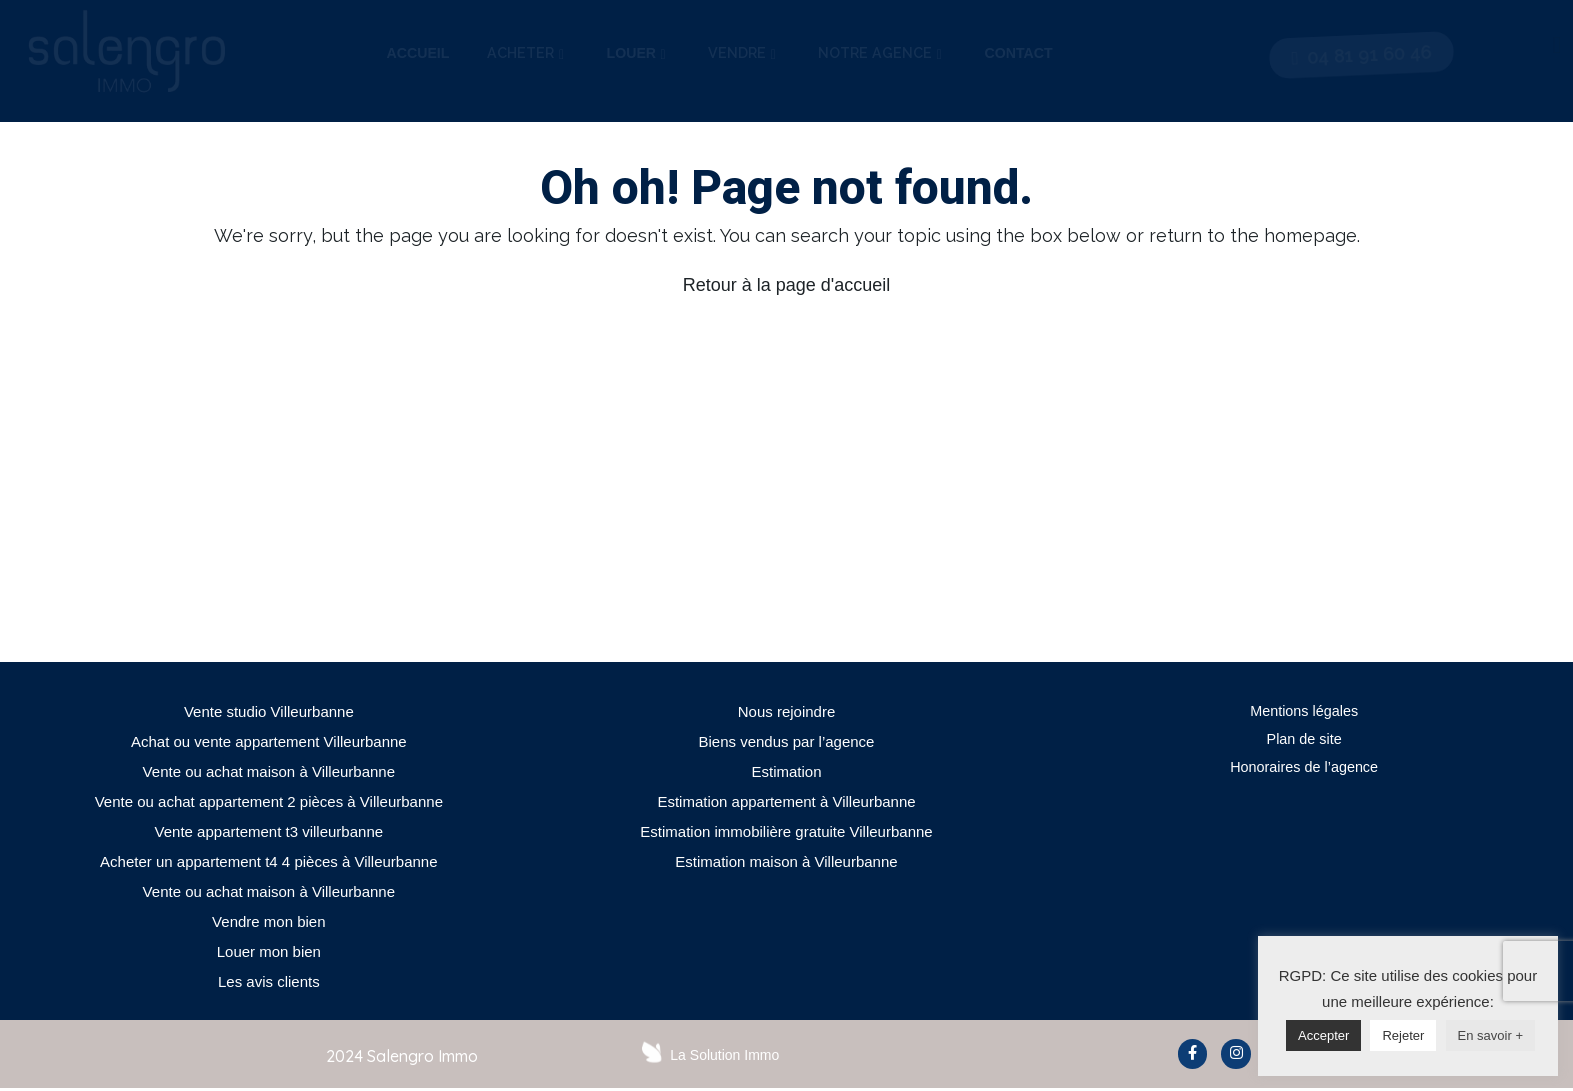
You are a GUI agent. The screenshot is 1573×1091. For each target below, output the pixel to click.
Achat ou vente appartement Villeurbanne (269, 741)
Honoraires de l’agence (1304, 771)
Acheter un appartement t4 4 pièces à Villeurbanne (268, 861)
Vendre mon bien (268, 921)
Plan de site (1304, 741)
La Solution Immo (724, 1055)
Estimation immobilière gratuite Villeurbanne (786, 831)
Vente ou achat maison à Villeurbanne (269, 771)
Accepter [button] (1323, 1035)
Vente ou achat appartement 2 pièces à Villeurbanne (269, 801)
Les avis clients (269, 981)
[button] (1361, 54)
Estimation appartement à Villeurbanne (786, 801)
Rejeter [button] (1403, 1035)
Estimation (786, 771)
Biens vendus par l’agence (787, 741)
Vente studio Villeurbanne (269, 711)
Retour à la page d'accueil (787, 285)
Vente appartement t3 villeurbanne (269, 831)
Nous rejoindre (787, 711)
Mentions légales (1304, 711)
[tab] (418, 54)
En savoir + (1490, 1035)
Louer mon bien (269, 951)
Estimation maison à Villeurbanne (786, 861)
